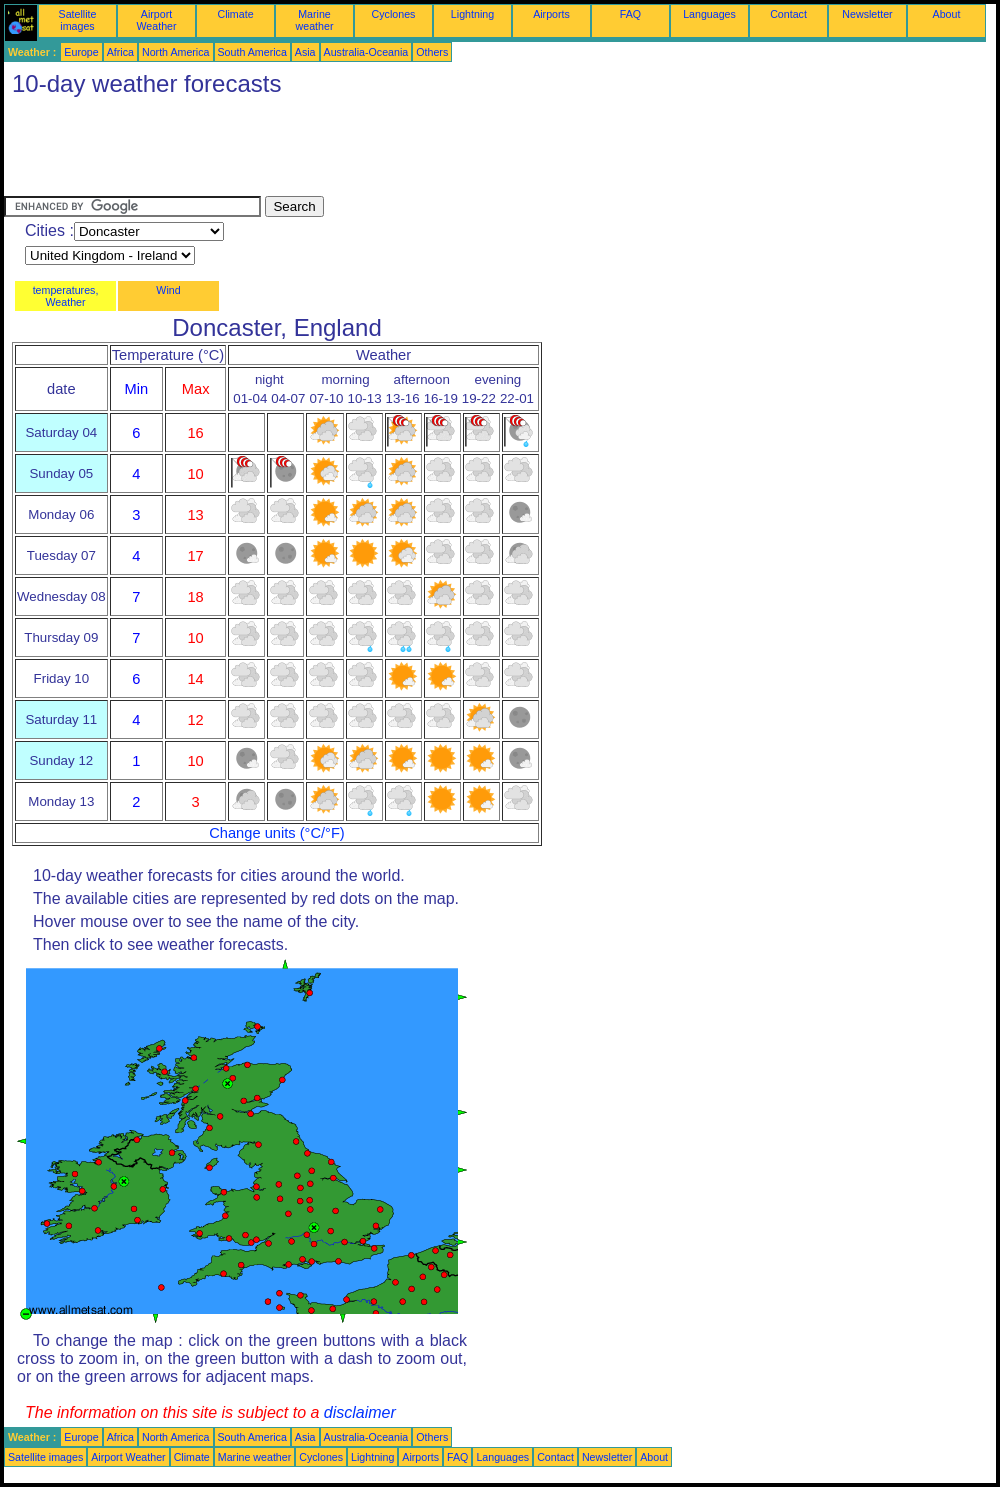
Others (432, 52)
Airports (551, 14)
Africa (120, 52)
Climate (235, 14)
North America (176, 52)
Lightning (472, 14)
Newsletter (867, 14)
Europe (81, 52)
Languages (709, 14)
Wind (168, 290)
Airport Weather (156, 20)
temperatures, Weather (66, 296)
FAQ (630, 14)
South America (252, 52)
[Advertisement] (368, 151)
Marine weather (315, 20)
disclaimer (360, 1412)
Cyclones (394, 14)
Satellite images (78, 20)
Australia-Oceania (366, 52)
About (947, 14)
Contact (788, 14)
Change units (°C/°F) (277, 833)
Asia (305, 52)
